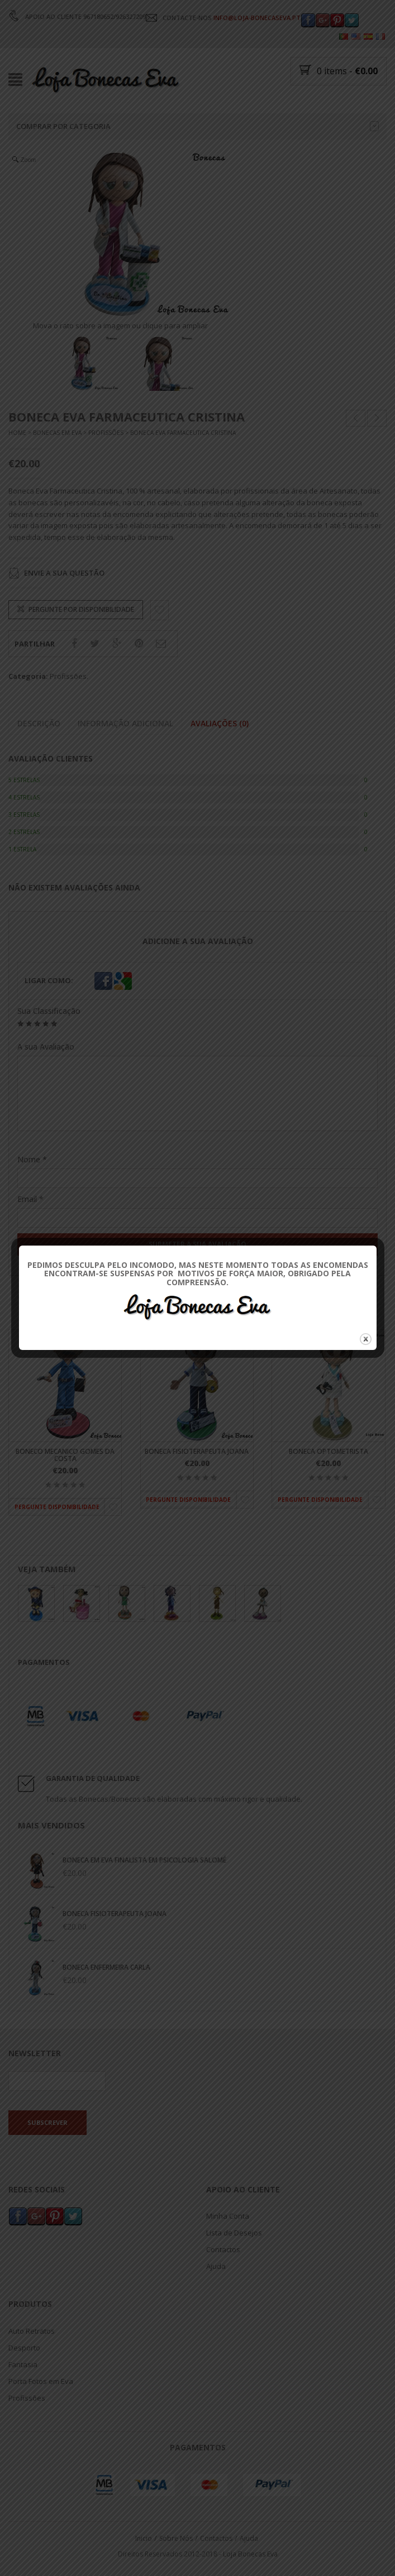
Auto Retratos (31, 2330)
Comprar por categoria (197, 126)
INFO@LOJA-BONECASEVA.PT (257, 17)
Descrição (38, 724)
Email (30, 1199)
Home (17, 433)
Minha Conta (227, 2216)
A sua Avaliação (45, 1047)
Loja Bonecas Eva (250, 2554)
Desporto (24, 2347)
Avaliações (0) (220, 724)
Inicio (143, 2538)
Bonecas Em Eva (57, 433)
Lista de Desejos (234, 2233)
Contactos (223, 2249)
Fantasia (22, 2364)
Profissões (105, 433)
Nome (32, 1159)
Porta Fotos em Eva (40, 2381)
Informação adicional (125, 724)
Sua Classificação (48, 1011)
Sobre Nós (176, 2538)
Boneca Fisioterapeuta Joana (197, 1451)
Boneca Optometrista (328, 1451)
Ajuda (216, 2266)
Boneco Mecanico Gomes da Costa (65, 1455)
